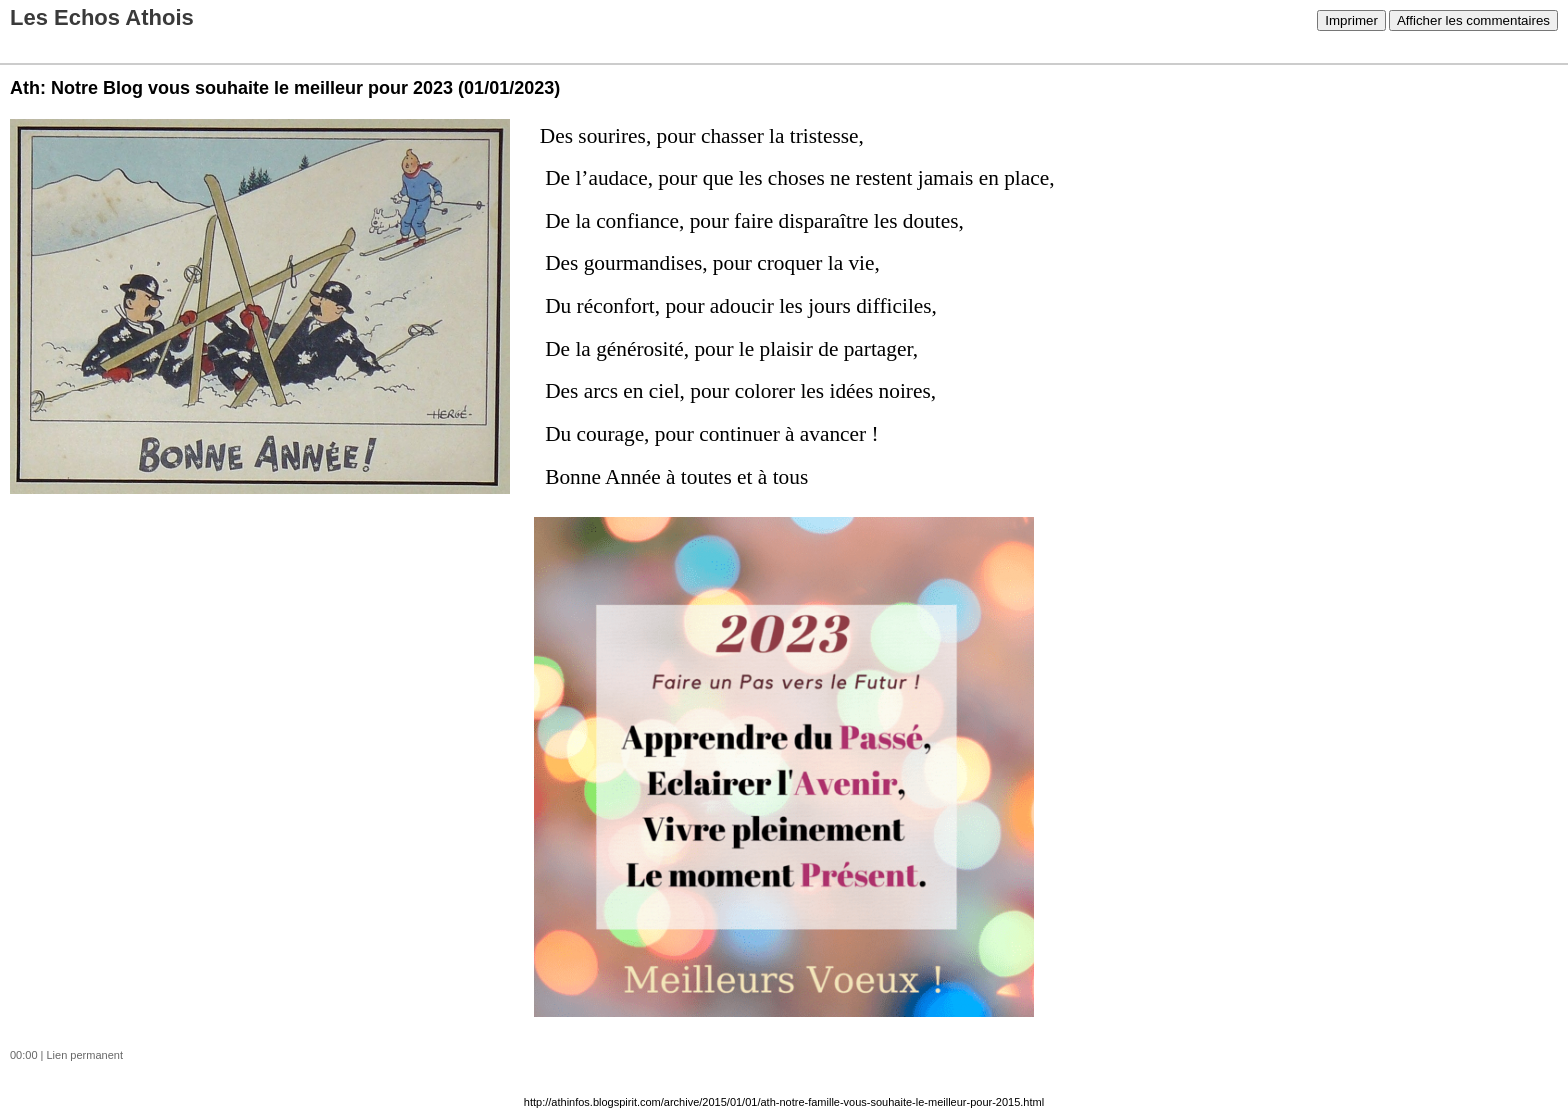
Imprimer (1351, 20)
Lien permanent (85, 1055)
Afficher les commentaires (1473, 20)
